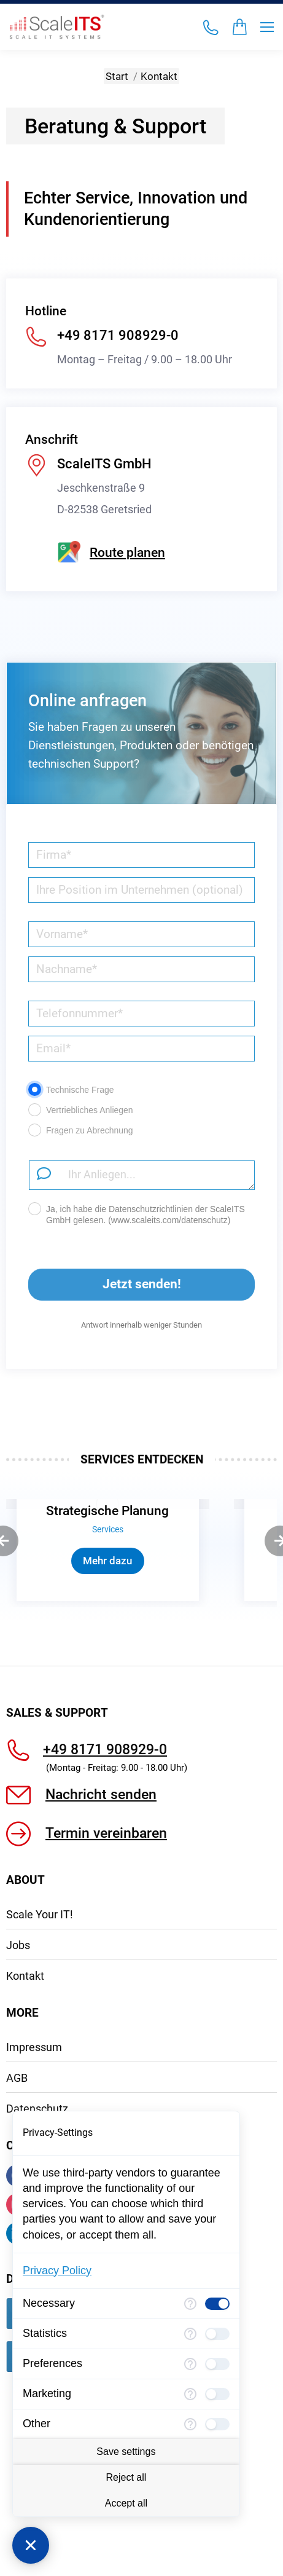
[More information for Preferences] (190, 2364)
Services (107, 1530)
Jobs (18, 2079)
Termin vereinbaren (106, 1968)
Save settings (125, 2451)
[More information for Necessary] (190, 2304)
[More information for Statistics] (190, 2334)
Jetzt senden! (104, 1277)
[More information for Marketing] (190, 2394)
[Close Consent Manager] (30, 2545)
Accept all (126, 2503)
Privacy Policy (57, 2270)
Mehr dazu (107, 1561)
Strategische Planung (107, 1511)
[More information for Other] (190, 2424)
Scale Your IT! (39, 2048)
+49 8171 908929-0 (105, 1884)
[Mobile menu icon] (267, 27)
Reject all (126, 2477)
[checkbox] (217, 2304)
